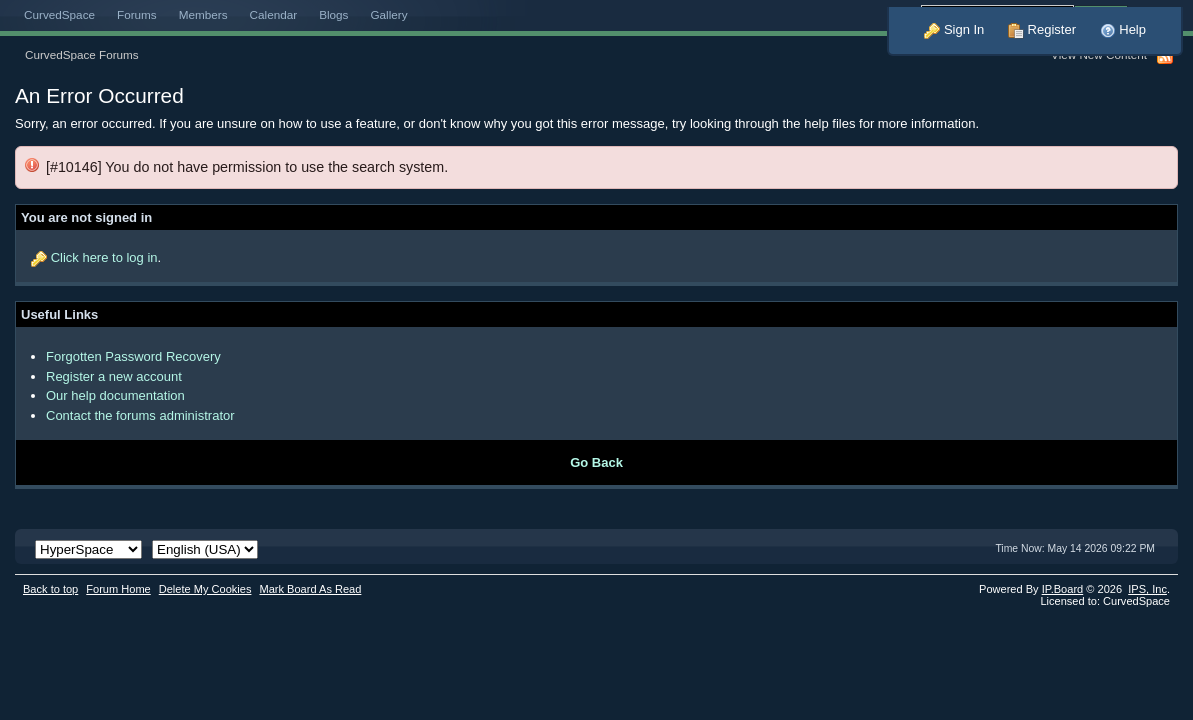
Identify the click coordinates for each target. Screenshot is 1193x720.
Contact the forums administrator (140, 415)
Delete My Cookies (205, 589)
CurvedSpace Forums (82, 54)
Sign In (954, 29)
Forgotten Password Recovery (133, 356)
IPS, (1147, 589)
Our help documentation (115, 395)
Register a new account (114, 376)
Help (1123, 29)
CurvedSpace (59, 14)
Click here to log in (104, 257)
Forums (137, 14)
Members (203, 14)
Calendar (274, 14)
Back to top (50, 589)
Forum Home (118, 589)
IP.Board (1063, 589)
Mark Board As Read (310, 589)
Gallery (388, 14)
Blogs (333, 14)
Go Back (596, 462)
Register (1042, 29)
